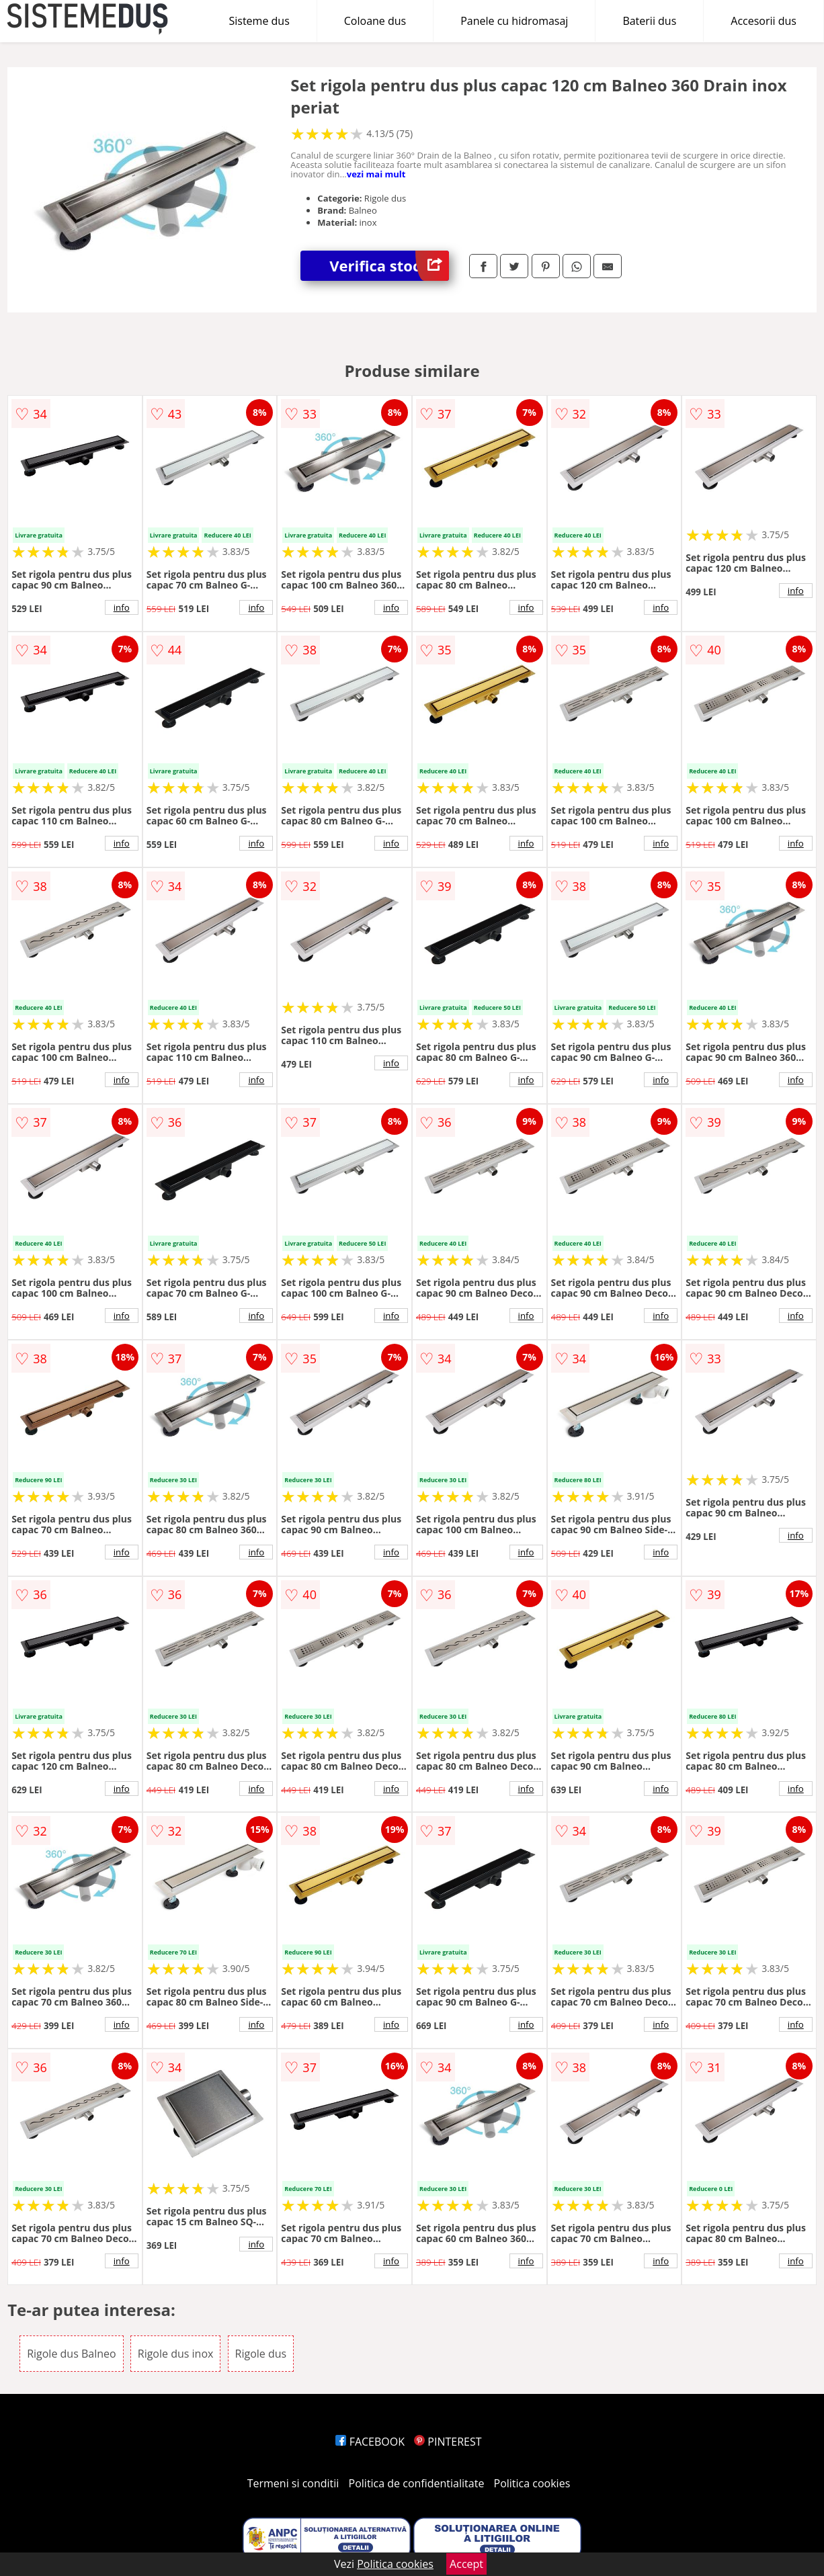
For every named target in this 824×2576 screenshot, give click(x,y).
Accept (466, 2564)
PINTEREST (447, 2441)
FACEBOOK (370, 2441)
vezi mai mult (376, 174)
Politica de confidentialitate (417, 2483)
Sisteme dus (259, 20)
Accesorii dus (763, 20)
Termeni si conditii (293, 2483)
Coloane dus (375, 20)
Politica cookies (532, 2483)
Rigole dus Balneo (71, 2353)
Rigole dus (261, 2353)
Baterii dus (649, 20)
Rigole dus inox (176, 2353)
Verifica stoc (389, 266)
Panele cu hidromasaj (514, 20)
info (122, 607)
